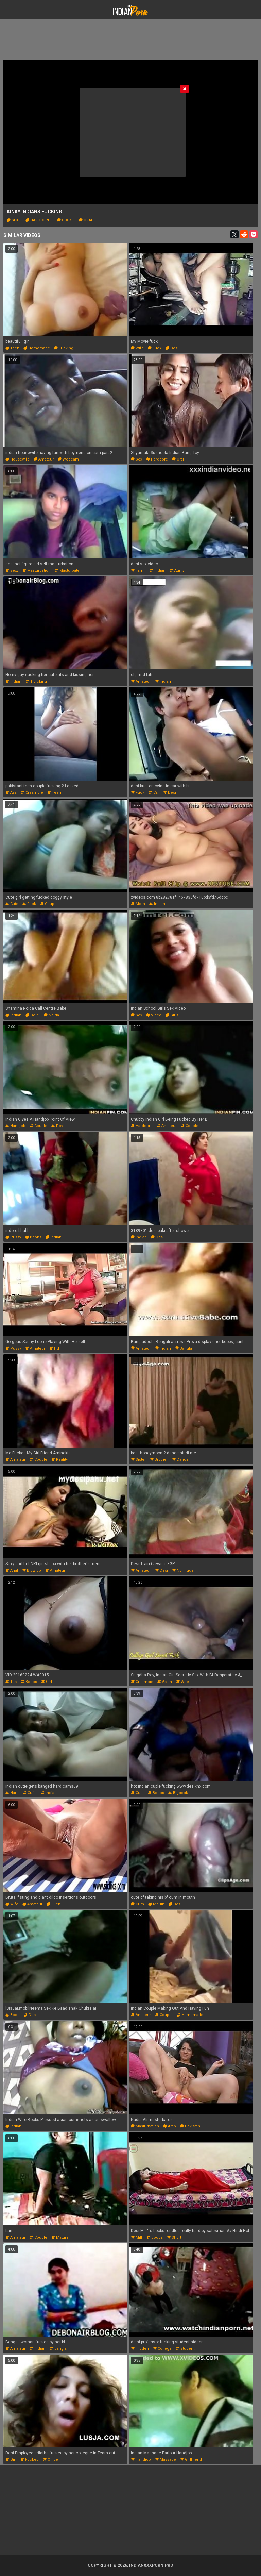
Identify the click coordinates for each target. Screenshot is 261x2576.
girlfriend (191, 2459)
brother (159, 1459)
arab (169, 2126)
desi (172, 348)
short (174, 2237)
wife (137, 348)
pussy (13, 1237)
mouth (156, 1904)
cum (137, 1904)
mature (60, 2237)
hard (12, 1793)
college (162, 2348)
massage (165, 2459)
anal (11, 1570)
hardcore (37, 220)
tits (11, 1681)
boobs (33, 1237)
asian (164, 1681)
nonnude (183, 1570)
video (153, 1015)
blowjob (31, 1570)
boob (12, 2015)
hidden (140, 2348)
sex (12, 220)
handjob (15, 1126)
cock (64, 220)
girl (46, 1681)
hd (54, 1348)
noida (51, 1015)
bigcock (178, 1793)
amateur (44, 459)
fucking (63, 348)
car (154, 792)
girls (172, 1015)
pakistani (190, 2126)
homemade (36, 348)
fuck (154, 348)
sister (138, 1459)
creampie (32, 792)
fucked (29, 2459)
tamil (138, 570)
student (185, 2348)
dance (180, 1459)
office (50, 2459)
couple (49, 904)
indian (158, 570)
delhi (32, 1015)
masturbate (67, 570)
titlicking (36, 681)
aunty (177, 570)
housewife (17, 459)
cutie (30, 1793)
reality (59, 1459)
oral (86, 220)
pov (57, 1126)
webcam (68, 459)
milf (136, 2237)
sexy (11, 570)
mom (138, 904)
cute (11, 904)
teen (12, 348)
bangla (183, 1348)
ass (11, 792)
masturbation (36, 570)
